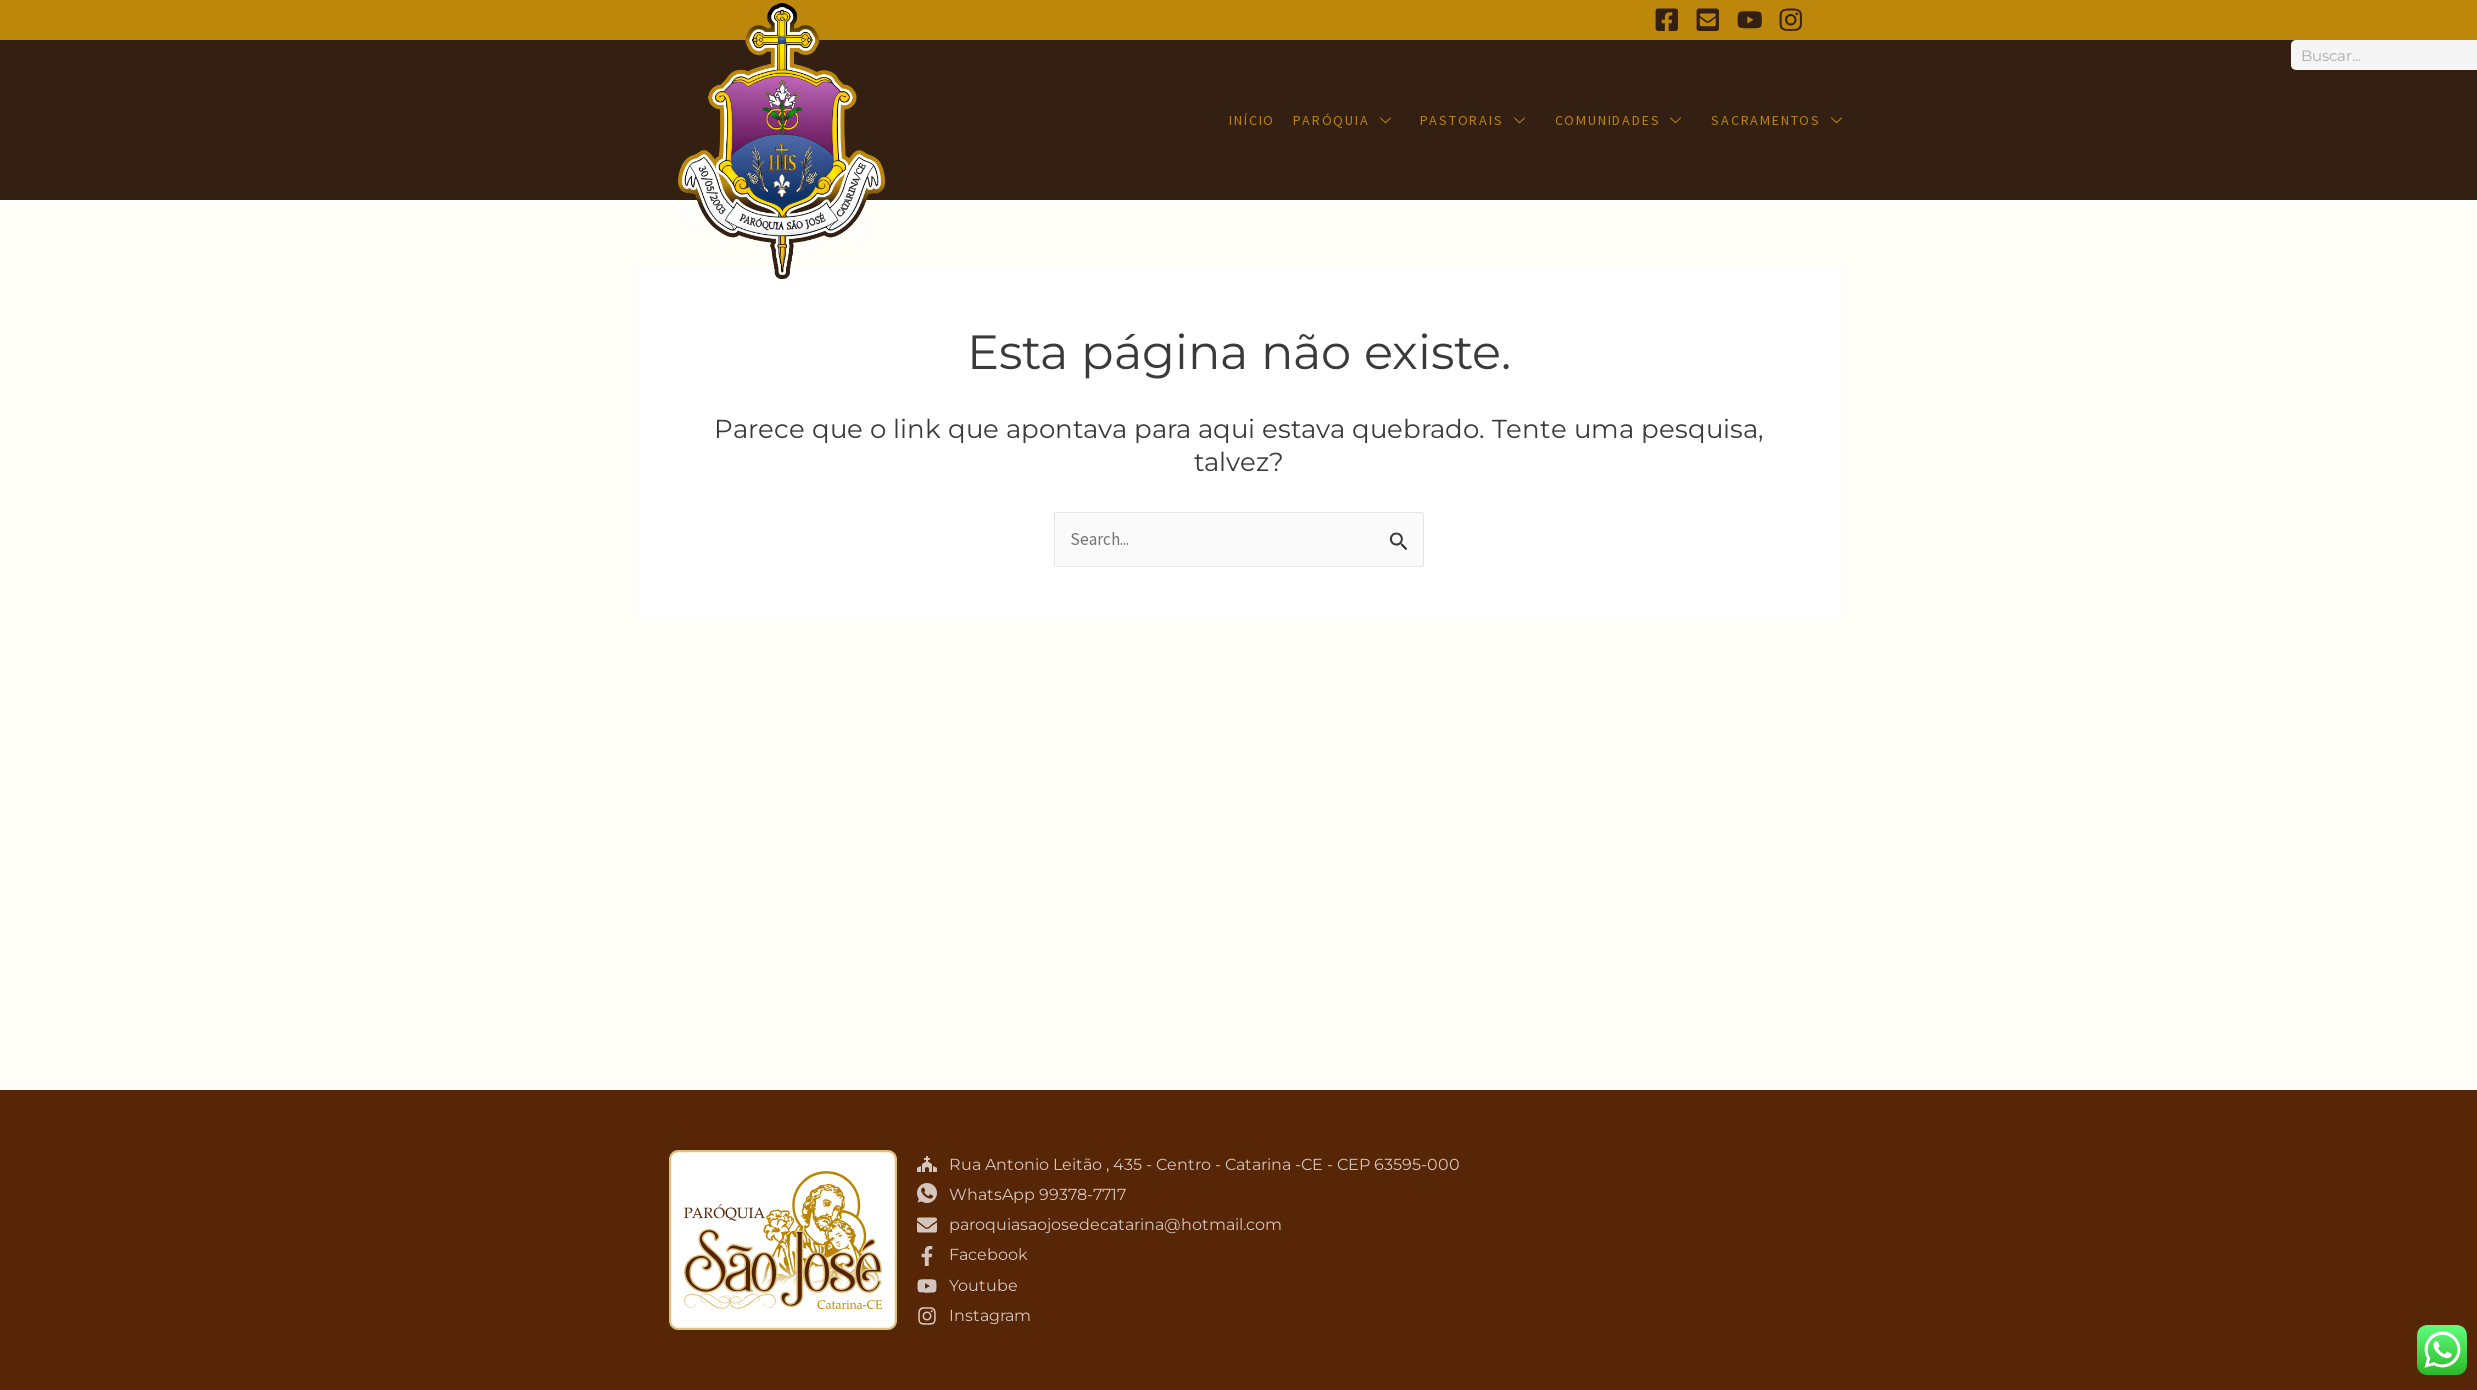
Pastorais (1474, 120)
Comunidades (1619, 120)
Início (1253, 120)
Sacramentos (1777, 120)
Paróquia (1343, 120)
